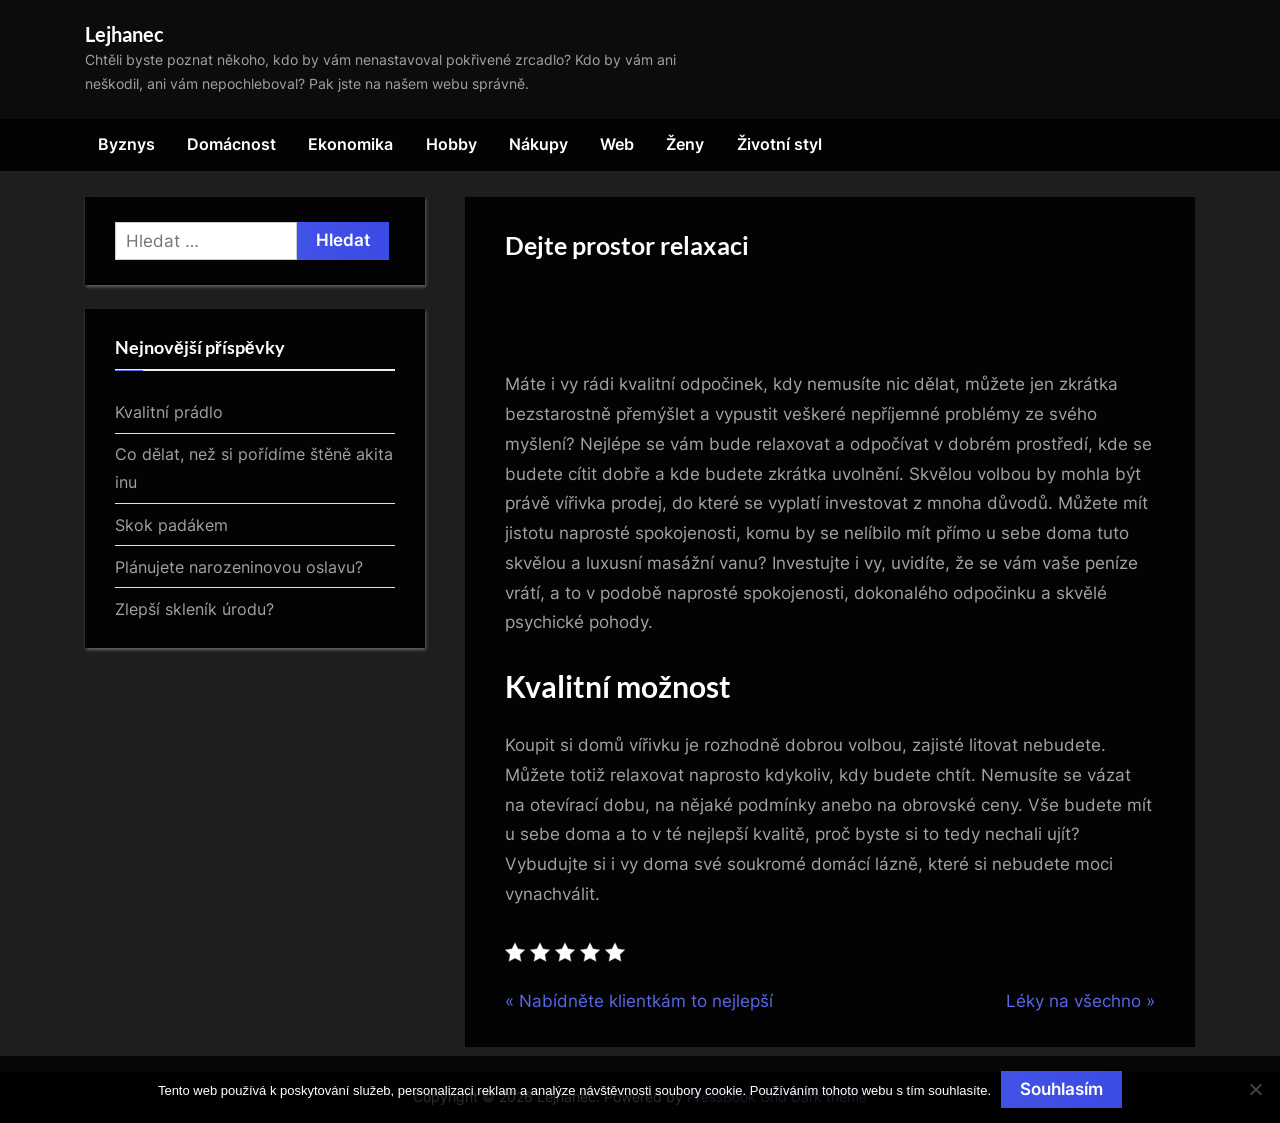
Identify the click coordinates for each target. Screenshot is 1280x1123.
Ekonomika (350, 144)
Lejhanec (124, 34)
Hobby (451, 144)
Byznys (126, 144)
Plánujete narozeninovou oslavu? (239, 567)
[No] (1255, 1089)
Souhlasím (1061, 1089)
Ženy (685, 144)
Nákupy (538, 144)
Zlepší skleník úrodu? (194, 609)
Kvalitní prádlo (169, 412)
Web (617, 144)
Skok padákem (171, 525)
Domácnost (231, 144)
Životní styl (779, 144)
